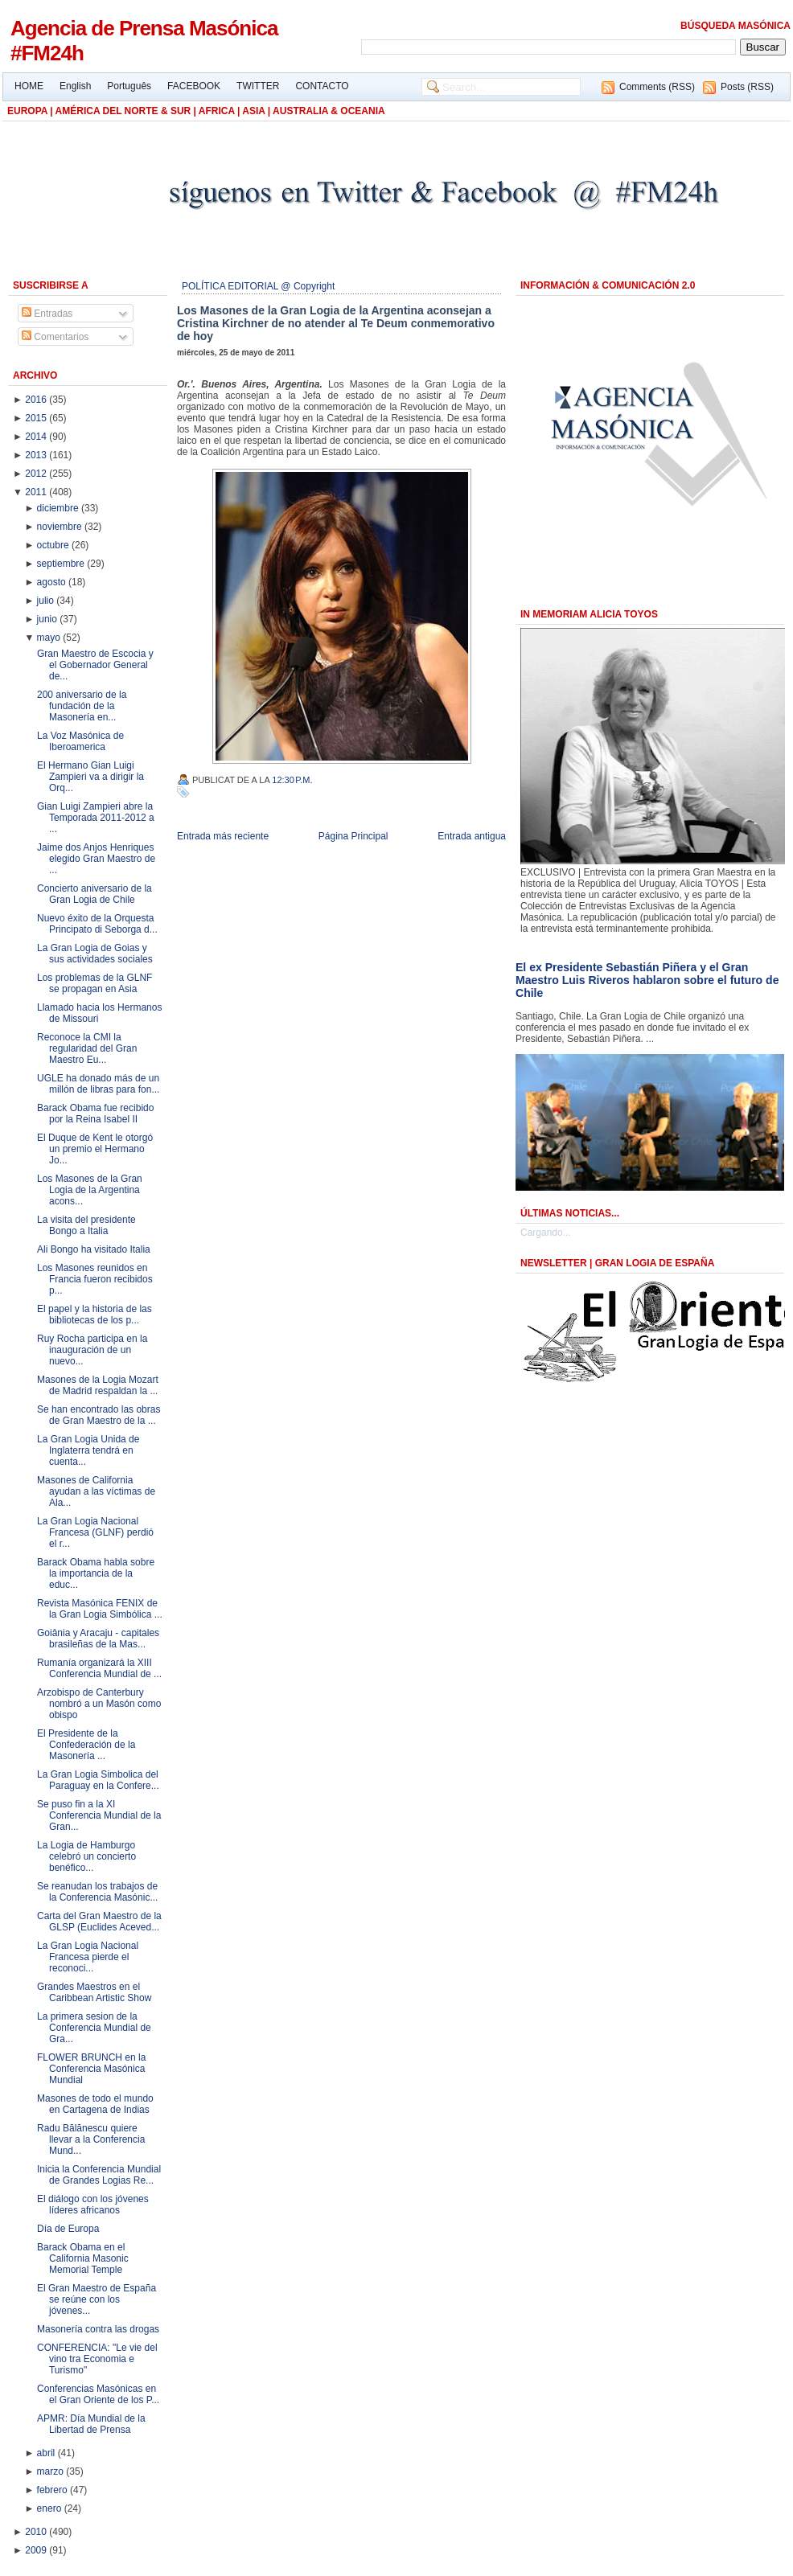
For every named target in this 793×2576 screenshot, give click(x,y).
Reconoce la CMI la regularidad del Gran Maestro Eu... (87, 1048)
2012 (37, 473)
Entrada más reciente (223, 836)
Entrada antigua (472, 836)
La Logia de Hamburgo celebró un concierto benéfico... (86, 1856)
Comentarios (55, 337)
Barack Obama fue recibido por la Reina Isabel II (95, 1113)
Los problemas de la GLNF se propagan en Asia (94, 983)
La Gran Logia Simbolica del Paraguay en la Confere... (98, 1780)
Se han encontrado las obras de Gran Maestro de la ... (98, 1415)
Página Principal (353, 836)
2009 (37, 2550)
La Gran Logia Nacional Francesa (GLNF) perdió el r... (95, 1532)
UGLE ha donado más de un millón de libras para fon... (98, 1084)
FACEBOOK (193, 86)
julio (47, 600)
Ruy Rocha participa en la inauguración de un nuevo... (92, 1350)
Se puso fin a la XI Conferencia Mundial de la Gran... (99, 1815)
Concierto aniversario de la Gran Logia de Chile (94, 894)
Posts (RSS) (747, 86)
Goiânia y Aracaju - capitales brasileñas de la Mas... (98, 1638)
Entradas (47, 313)
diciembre (59, 508)
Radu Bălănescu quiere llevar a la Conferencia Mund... (91, 2139)
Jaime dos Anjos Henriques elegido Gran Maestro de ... (96, 859)
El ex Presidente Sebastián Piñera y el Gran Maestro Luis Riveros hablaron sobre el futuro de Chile (647, 980)
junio (48, 619)
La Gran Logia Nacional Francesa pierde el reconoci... (87, 1957)
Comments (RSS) (657, 86)
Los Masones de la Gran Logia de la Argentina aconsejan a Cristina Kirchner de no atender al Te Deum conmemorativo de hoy (336, 323)
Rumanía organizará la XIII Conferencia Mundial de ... (99, 1668)
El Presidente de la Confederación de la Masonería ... (86, 1745)
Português (129, 86)
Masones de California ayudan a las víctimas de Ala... (96, 1491)
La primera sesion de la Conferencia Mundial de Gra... (94, 2028)
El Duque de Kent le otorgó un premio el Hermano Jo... (95, 1149)
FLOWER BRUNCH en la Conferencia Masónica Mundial (91, 2069)
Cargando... (545, 1232)
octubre (54, 545)
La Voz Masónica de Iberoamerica (80, 741)
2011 (37, 492)
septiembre (62, 563)
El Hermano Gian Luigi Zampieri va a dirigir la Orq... (90, 777)
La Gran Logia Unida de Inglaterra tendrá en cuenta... (88, 1450)
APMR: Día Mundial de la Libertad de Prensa (91, 2424)
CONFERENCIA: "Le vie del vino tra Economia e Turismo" (97, 2359)
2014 (37, 436)
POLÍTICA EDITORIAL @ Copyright (258, 286)
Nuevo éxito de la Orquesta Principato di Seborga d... (97, 924)
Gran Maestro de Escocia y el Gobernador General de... (95, 665)
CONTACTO (321, 86)
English (75, 86)
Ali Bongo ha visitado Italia (93, 1249)
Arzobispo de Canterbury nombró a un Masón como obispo (99, 1704)
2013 (37, 455)
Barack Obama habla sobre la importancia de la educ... (95, 1573)
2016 (37, 399)
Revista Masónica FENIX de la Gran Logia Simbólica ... (99, 1609)
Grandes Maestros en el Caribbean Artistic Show (94, 1992)
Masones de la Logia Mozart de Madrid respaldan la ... (97, 1385)
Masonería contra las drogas (98, 2329)
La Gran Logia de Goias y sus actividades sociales (95, 953)
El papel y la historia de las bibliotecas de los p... (94, 1314)
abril (47, 2453)
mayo (50, 637)
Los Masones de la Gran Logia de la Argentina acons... (89, 1190)
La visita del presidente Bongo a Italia (86, 1225)
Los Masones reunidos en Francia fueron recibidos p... (95, 1279)
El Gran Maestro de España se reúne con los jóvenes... (96, 2299)
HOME (28, 86)
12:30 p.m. (292, 780)
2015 (37, 418)
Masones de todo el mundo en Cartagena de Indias (95, 2104)
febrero (53, 2490)
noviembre (60, 526)
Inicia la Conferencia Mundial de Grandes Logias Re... (99, 2175)
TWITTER (257, 86)
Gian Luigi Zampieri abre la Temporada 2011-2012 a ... (95, 818)
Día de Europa (68, 2228)
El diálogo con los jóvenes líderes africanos (93, 2204)
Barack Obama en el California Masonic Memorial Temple (83, 2258)
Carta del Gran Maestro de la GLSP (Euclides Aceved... (99, 1921)
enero (50, 2508)
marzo (52, 2471)
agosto (52, 582)
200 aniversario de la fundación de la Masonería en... (81, 706)
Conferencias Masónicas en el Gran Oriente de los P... (98, 2394)
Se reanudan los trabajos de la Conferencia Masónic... (97, 1892)
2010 (37, 2531)
